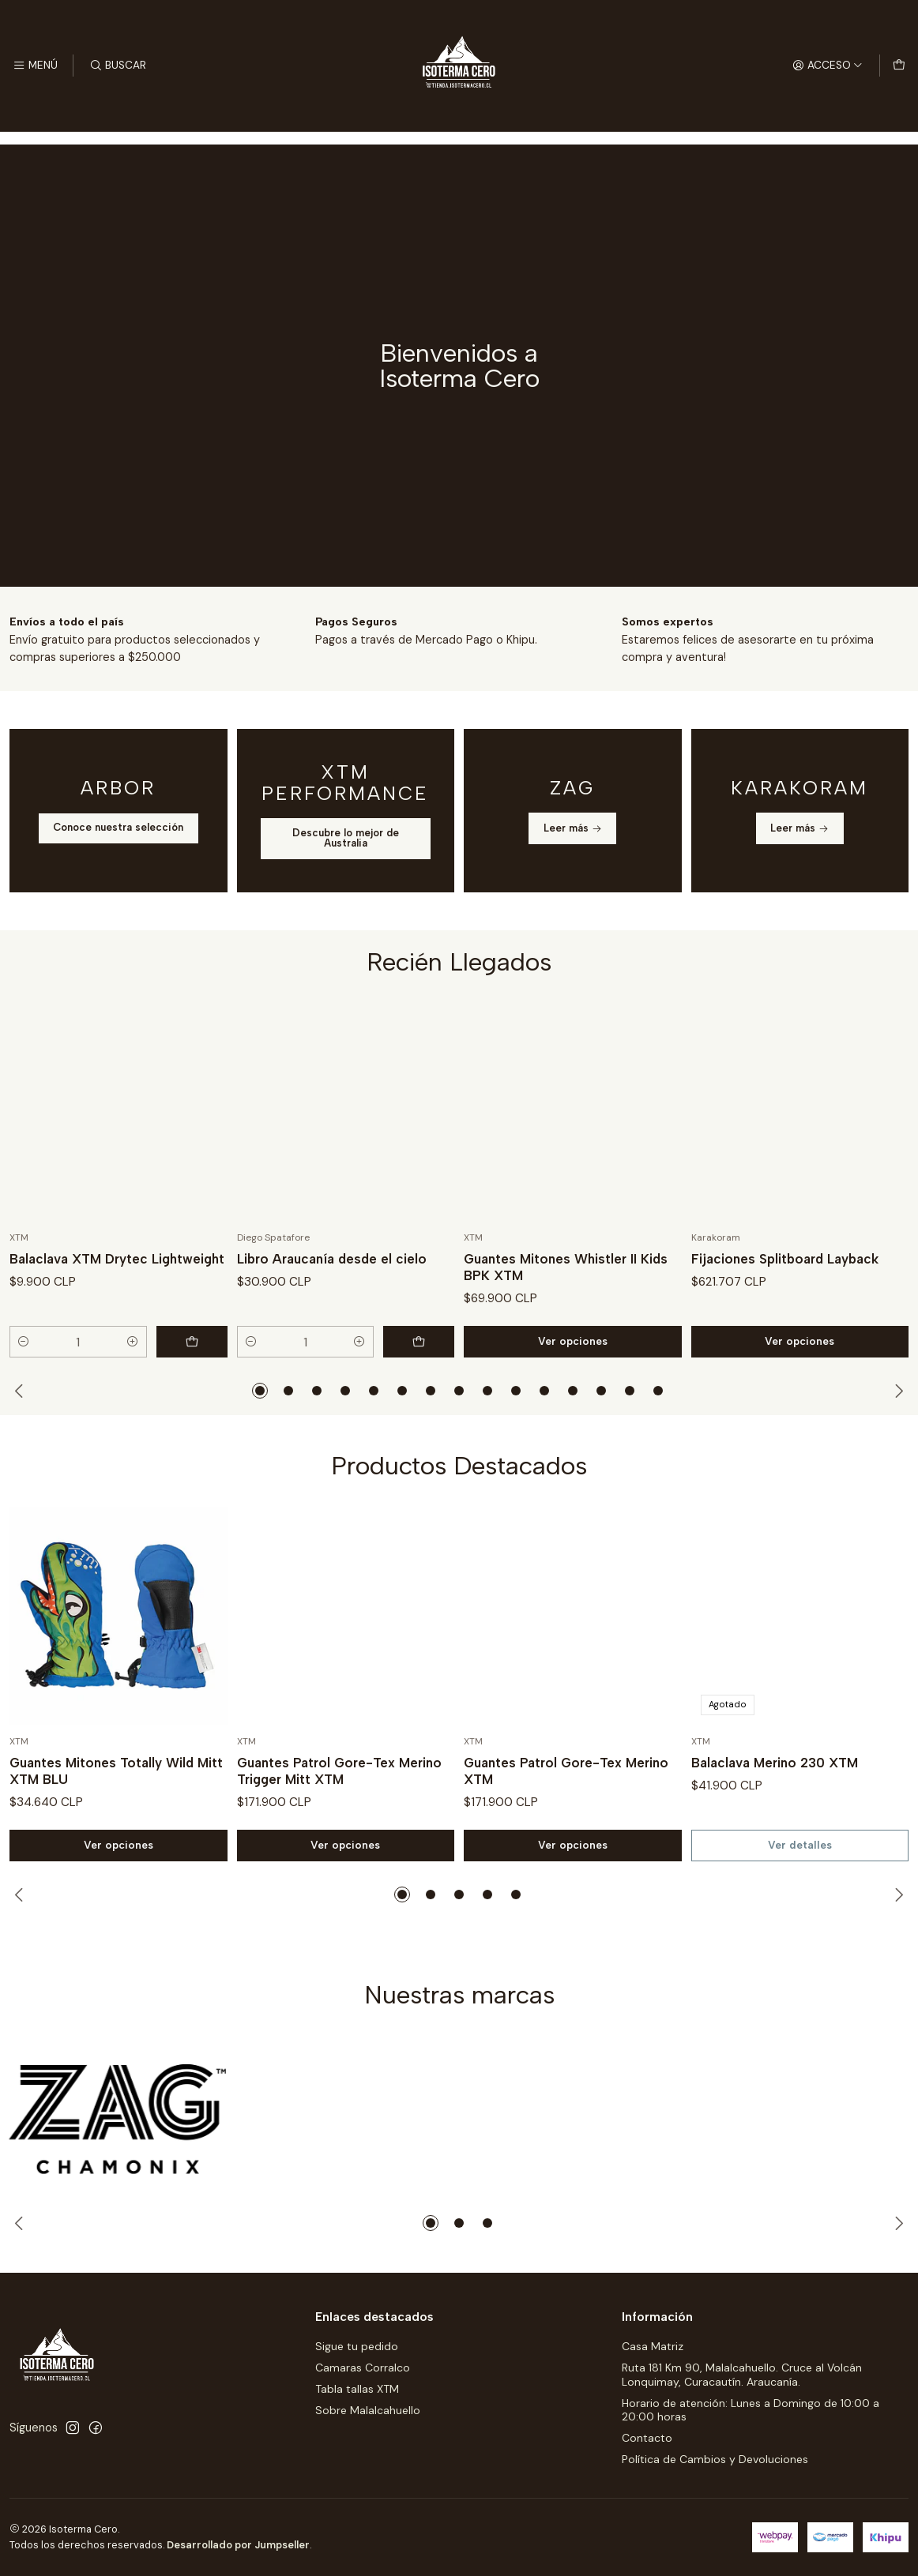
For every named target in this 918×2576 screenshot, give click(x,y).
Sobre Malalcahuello (367, 2410)
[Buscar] (117, 65)
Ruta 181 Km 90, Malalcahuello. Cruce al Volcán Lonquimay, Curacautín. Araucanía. (742, 2374)
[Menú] (35, 65)
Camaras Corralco (362, 2367)
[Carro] (899, 65)
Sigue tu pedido (356, 2346)
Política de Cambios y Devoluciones (715, 2459)
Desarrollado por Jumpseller (238, 2545)
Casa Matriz (652, 2346)
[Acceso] (827, 65)
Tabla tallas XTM (357, 2389)
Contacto (647, 2438)
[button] (259, 1390)
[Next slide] (897, 1390)
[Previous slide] (21, 1390)
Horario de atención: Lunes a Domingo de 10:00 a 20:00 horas (750, 2410)
